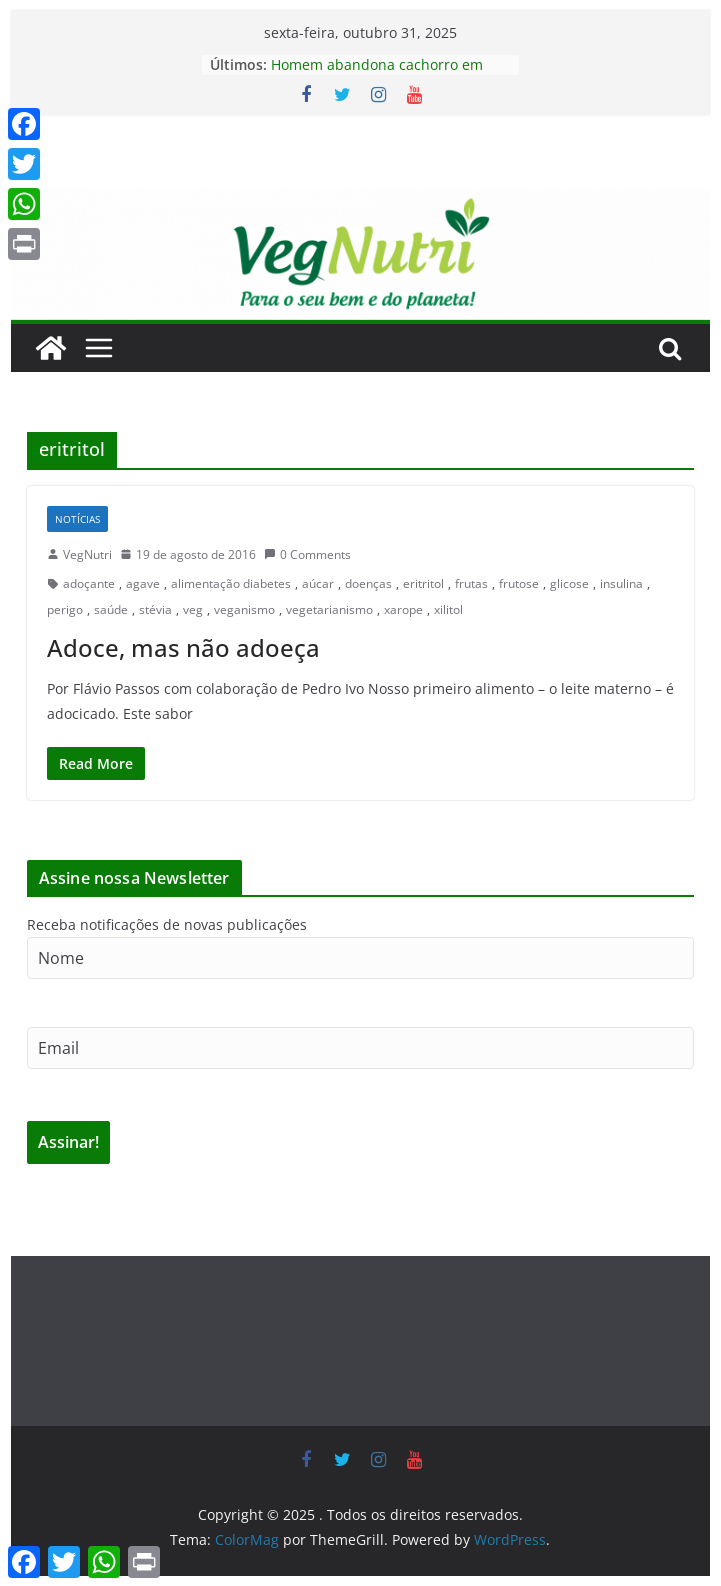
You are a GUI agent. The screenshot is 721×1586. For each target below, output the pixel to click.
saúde (111, 609)
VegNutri (87, 554)
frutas (471, 583)
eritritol (423, 583)
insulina (621, 583)
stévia (155, 609)
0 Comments (307, 554)
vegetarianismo (329, 609)
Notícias (77, 519)
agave (143, 583)
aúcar (318, 583)
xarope (403, 609)
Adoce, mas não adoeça (183, 647)
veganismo (244, 609)
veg (193, 609)
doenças (368, 583)
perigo (65, 609)
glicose (569, 583)
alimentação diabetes (231, 583)
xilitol (448, 609)
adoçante (89, 583)
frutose (519, 583)
